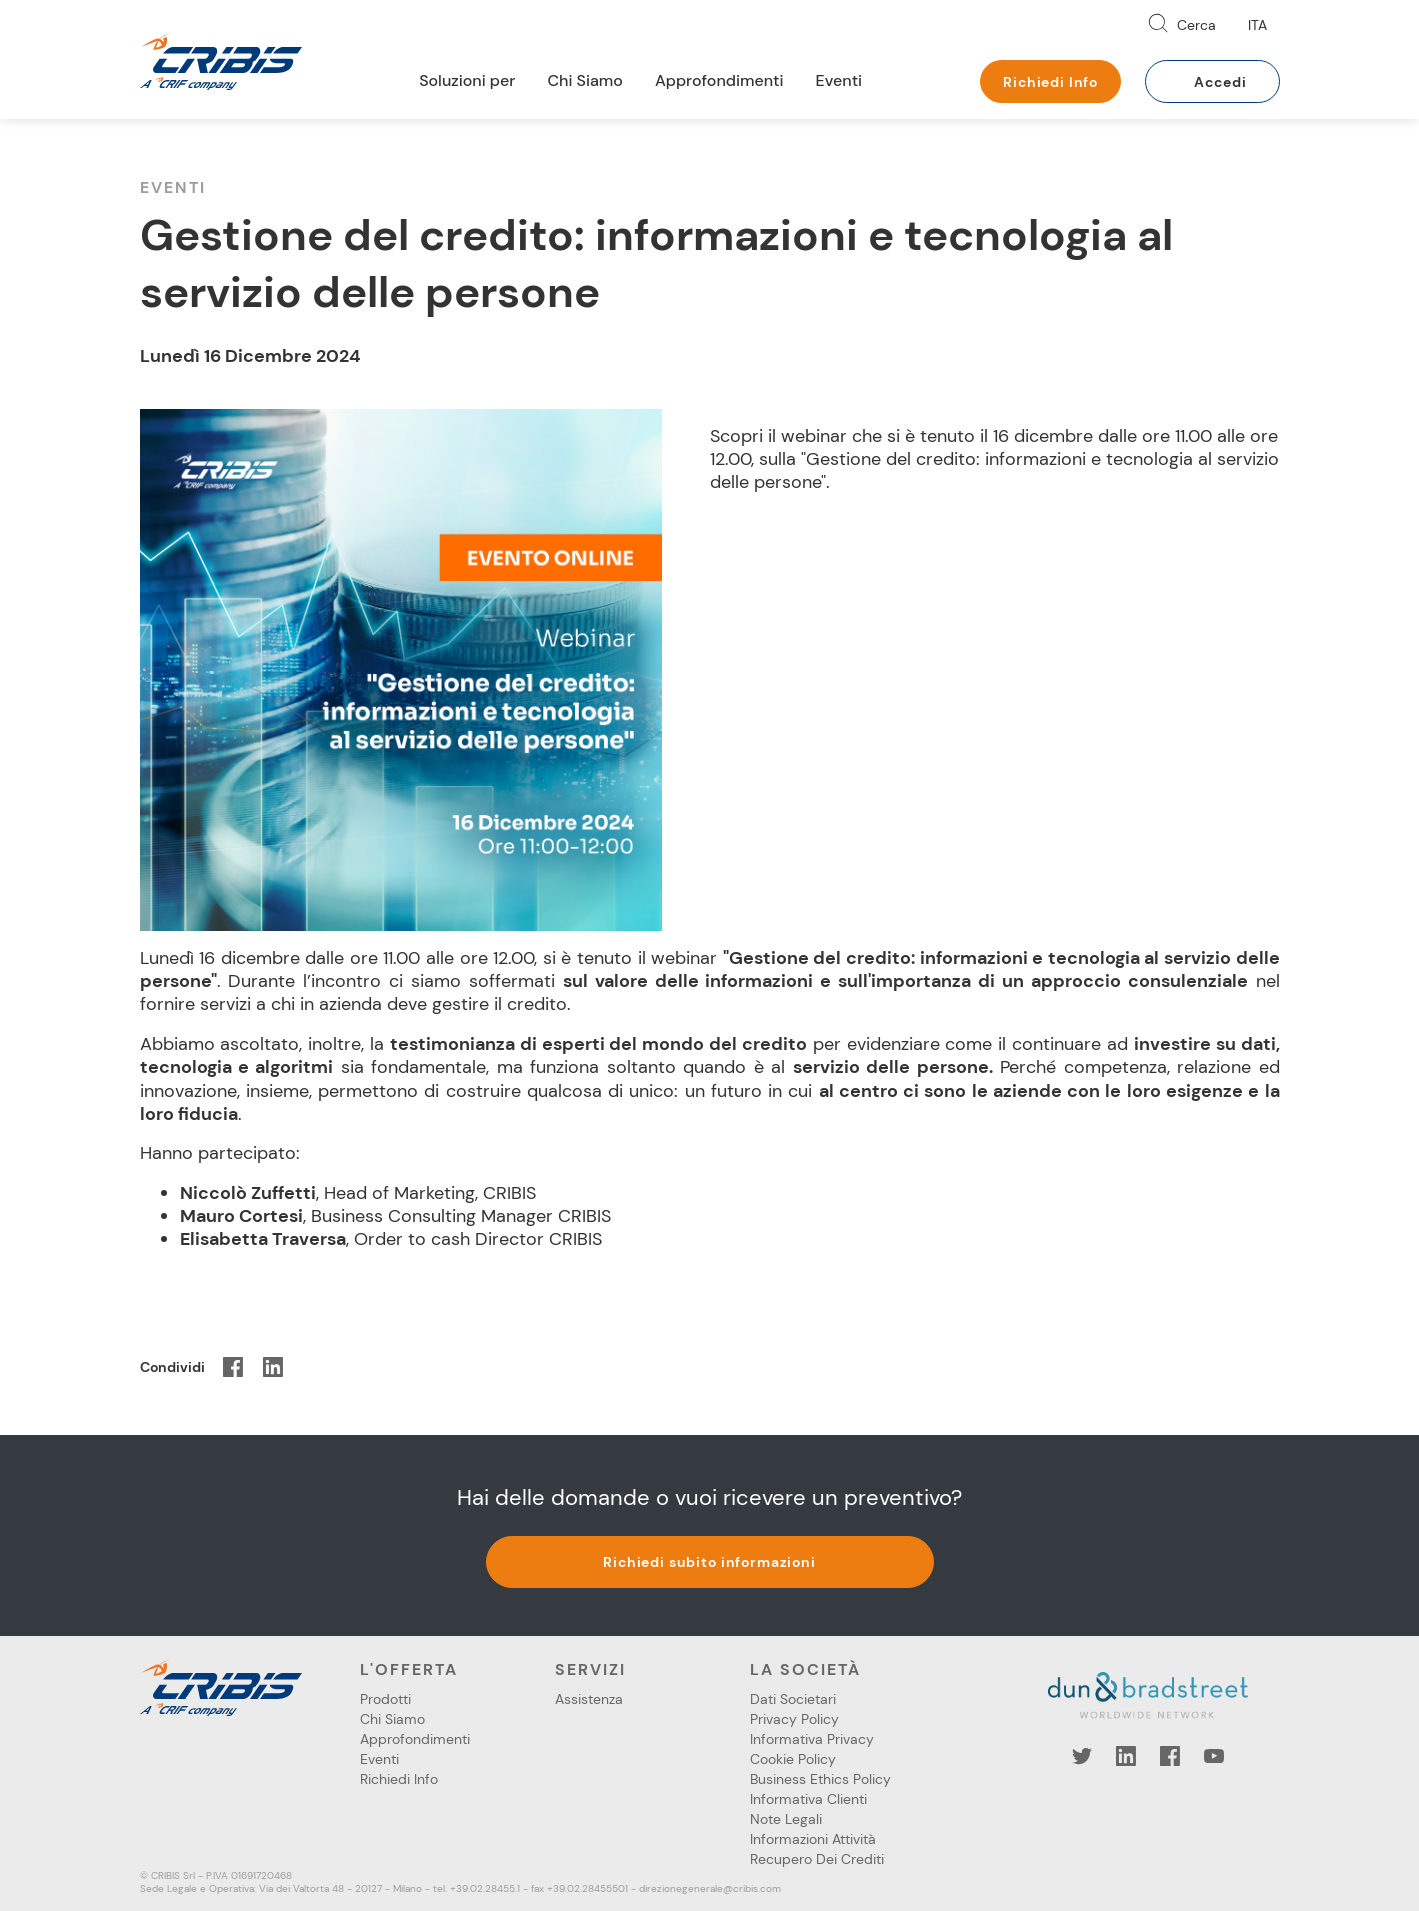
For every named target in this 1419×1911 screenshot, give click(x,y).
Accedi (1220, 82)
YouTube (1214, 1756)
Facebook (1170, 1756)
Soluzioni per (467, 80)
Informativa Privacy (812, 1739)
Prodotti (385, 1699)
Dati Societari (793, 1699)
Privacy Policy (794, 1719)
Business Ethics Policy (820, 1779)
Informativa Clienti (808, 1799)
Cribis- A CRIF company (221, 62)
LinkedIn (1126, 1756)
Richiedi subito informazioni (709, 1562)
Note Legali (786, 1819)
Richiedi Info (1050, 82)
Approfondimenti (719, 80)
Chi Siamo (585, 80)
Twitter (1082, 1756)
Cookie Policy (793, 1759)
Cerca (1196, 25)
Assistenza (589, 1699)
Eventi (839, 80)
